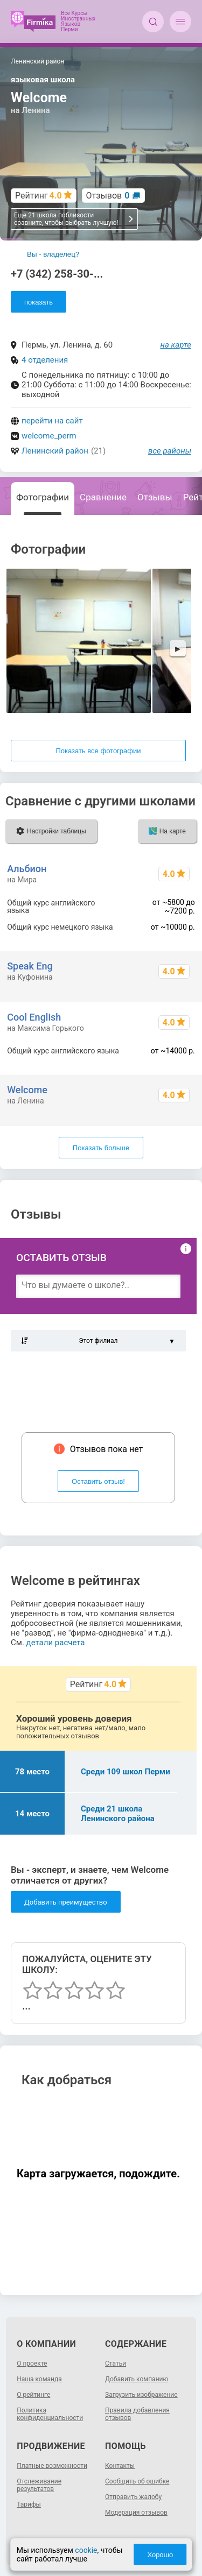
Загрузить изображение (141, 2394)
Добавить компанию (136, 2379)
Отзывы (154, 497)
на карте (176, 345)
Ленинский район (55, 451)
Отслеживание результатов (39, 2485)
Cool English (34, 1017)
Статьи (115, 2363)
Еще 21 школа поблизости (74, 219)
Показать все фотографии (98, 751)
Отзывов (108, 195)
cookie (86, 2550)
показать (38, 302)
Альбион (26, 868)
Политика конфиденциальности (50, 2414)
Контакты (120, 2465)
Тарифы (29, 2504)
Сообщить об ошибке (137, 2481)
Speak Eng (30, 966)
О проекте (32, 2363)
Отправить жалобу (133, 2497)
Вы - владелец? (53, 254)
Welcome (27, 1089)
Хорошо (160, 2555)
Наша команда (39, 2379)
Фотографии (42, 497)
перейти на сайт (52, 421)
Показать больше (101, 1148)
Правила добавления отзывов (137, 2414)
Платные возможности (52, 2465)
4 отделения (45, 360)
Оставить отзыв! (98, 1481)
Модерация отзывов (136, 2512)
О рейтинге (33, 2394)
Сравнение (103, 497)
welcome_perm (49, 436)
